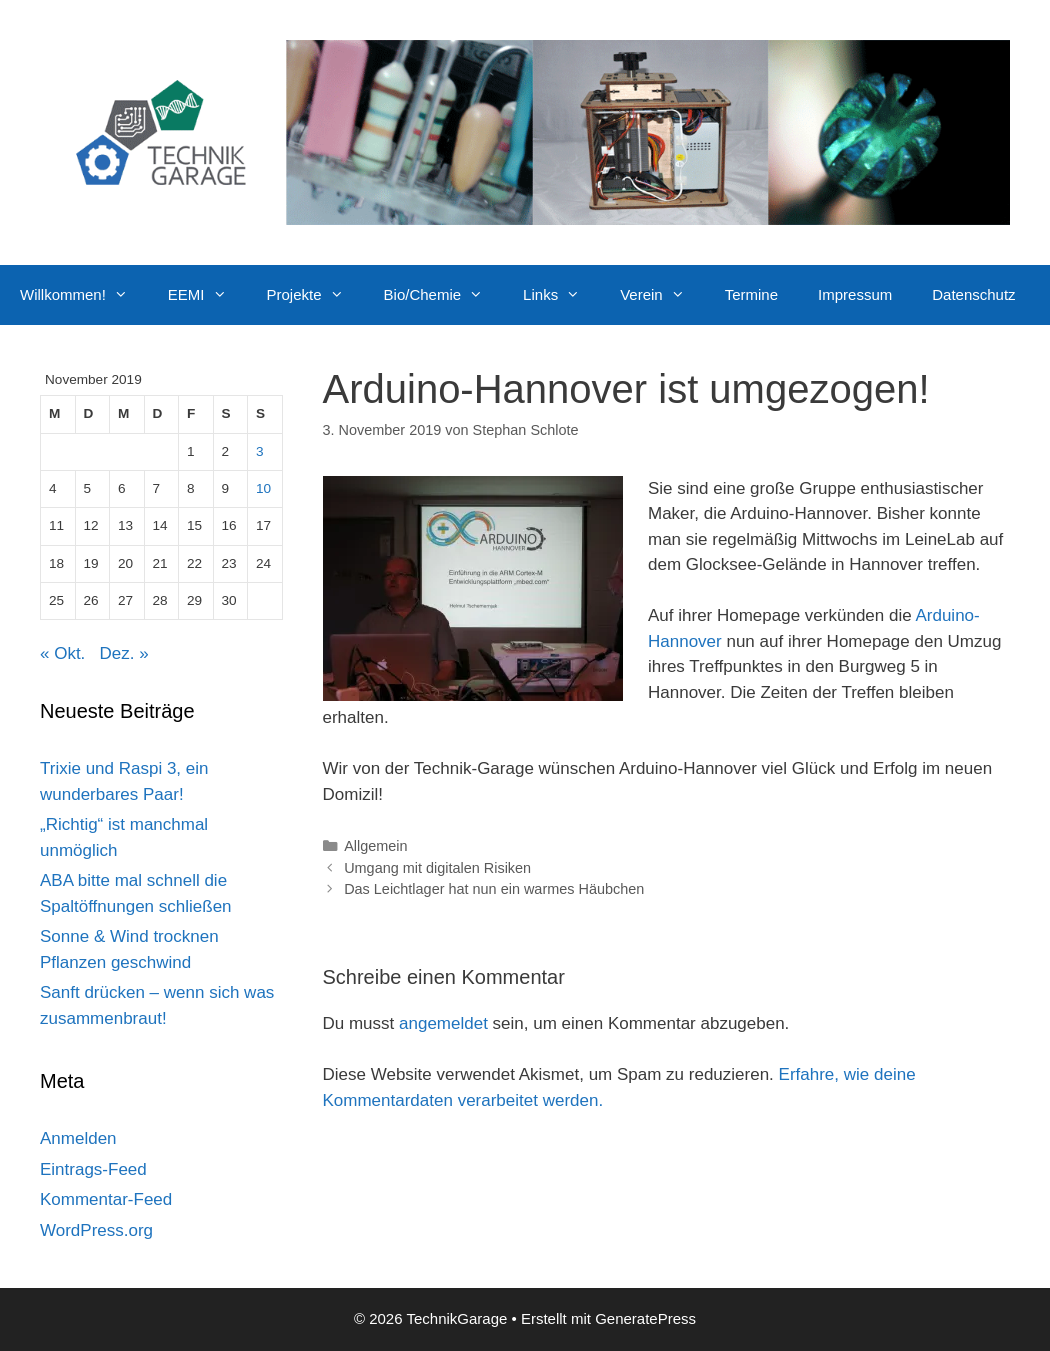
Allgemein (375, 846)
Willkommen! (84, 295)
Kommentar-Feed (106, 1199)
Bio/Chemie (444, 295)
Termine (751, 294)
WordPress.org (96, 1230)
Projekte (315, 295)
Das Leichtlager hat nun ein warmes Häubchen (494, 889)
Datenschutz (973, 294)
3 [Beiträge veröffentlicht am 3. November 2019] (260, 451)
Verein (662, 295)
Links (561, 295)
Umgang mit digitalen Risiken (437, 868)
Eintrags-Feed (93, 1169)
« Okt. (62, 653)
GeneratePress (645, 1318)
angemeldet (443, 1023)
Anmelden (78, 1138)
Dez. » (124, 653)
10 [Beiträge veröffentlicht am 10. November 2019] (263, 488)
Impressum (855, 294)
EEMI (207, 295)
